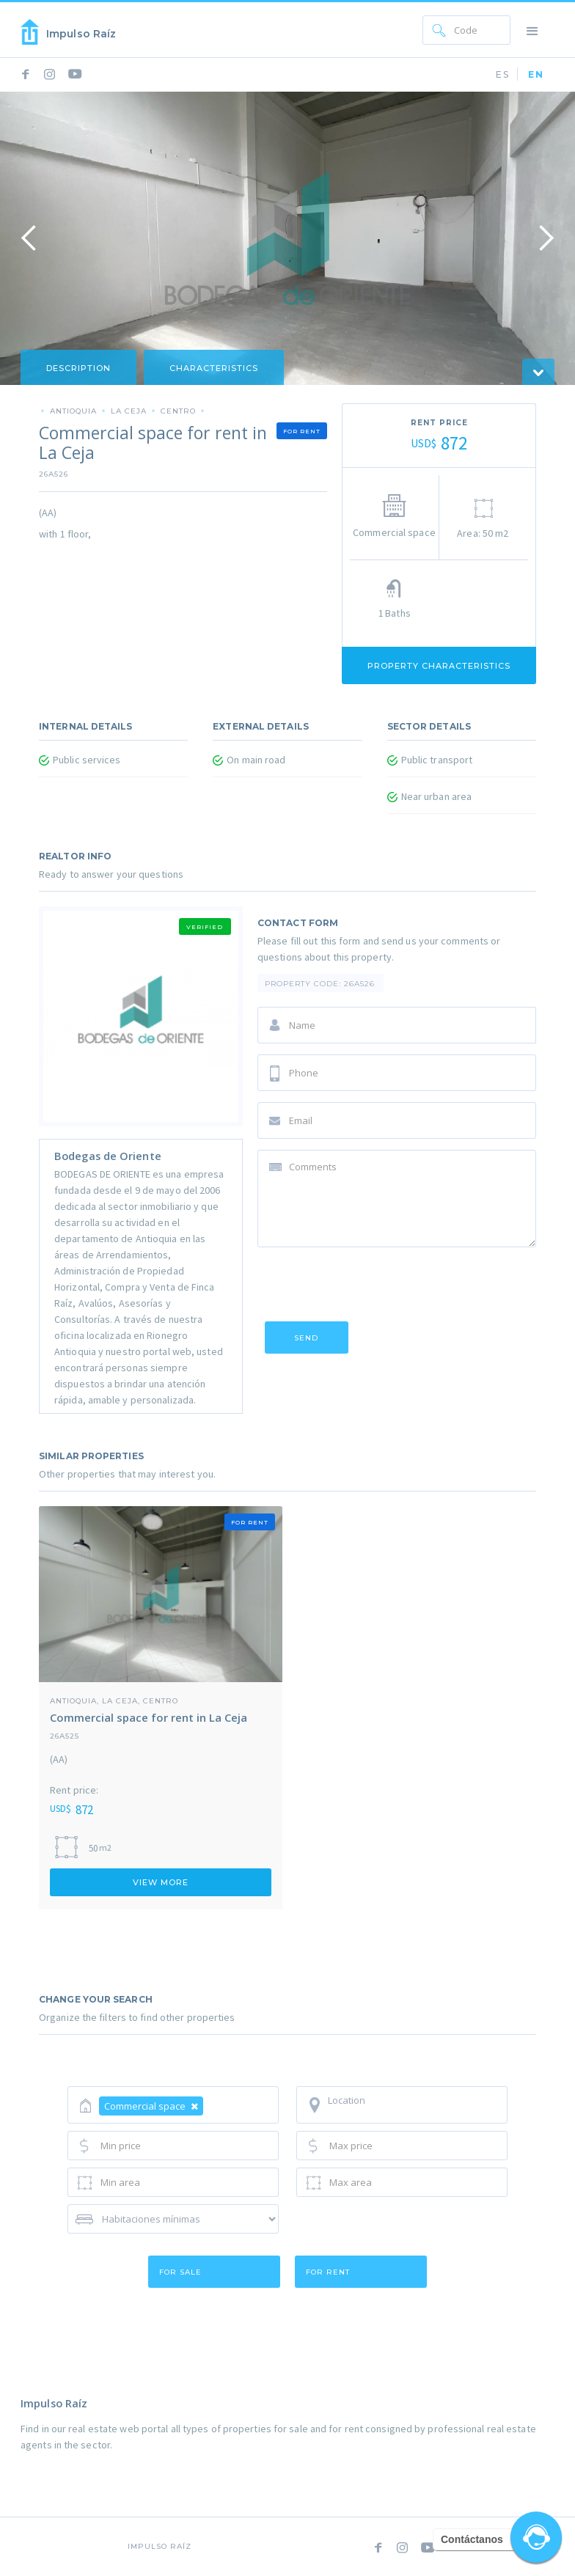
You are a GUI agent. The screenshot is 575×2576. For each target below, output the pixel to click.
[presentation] (368, 1286)
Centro (178, 410)
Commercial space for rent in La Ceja (148, 1717)
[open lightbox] (287, 238)
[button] (532, 29)
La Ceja (129, 410)
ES (503, 74)
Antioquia (73, 410)
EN (536, 74)
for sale (180, 2272)
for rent (328, 2272)
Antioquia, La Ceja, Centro (114, 1700)
